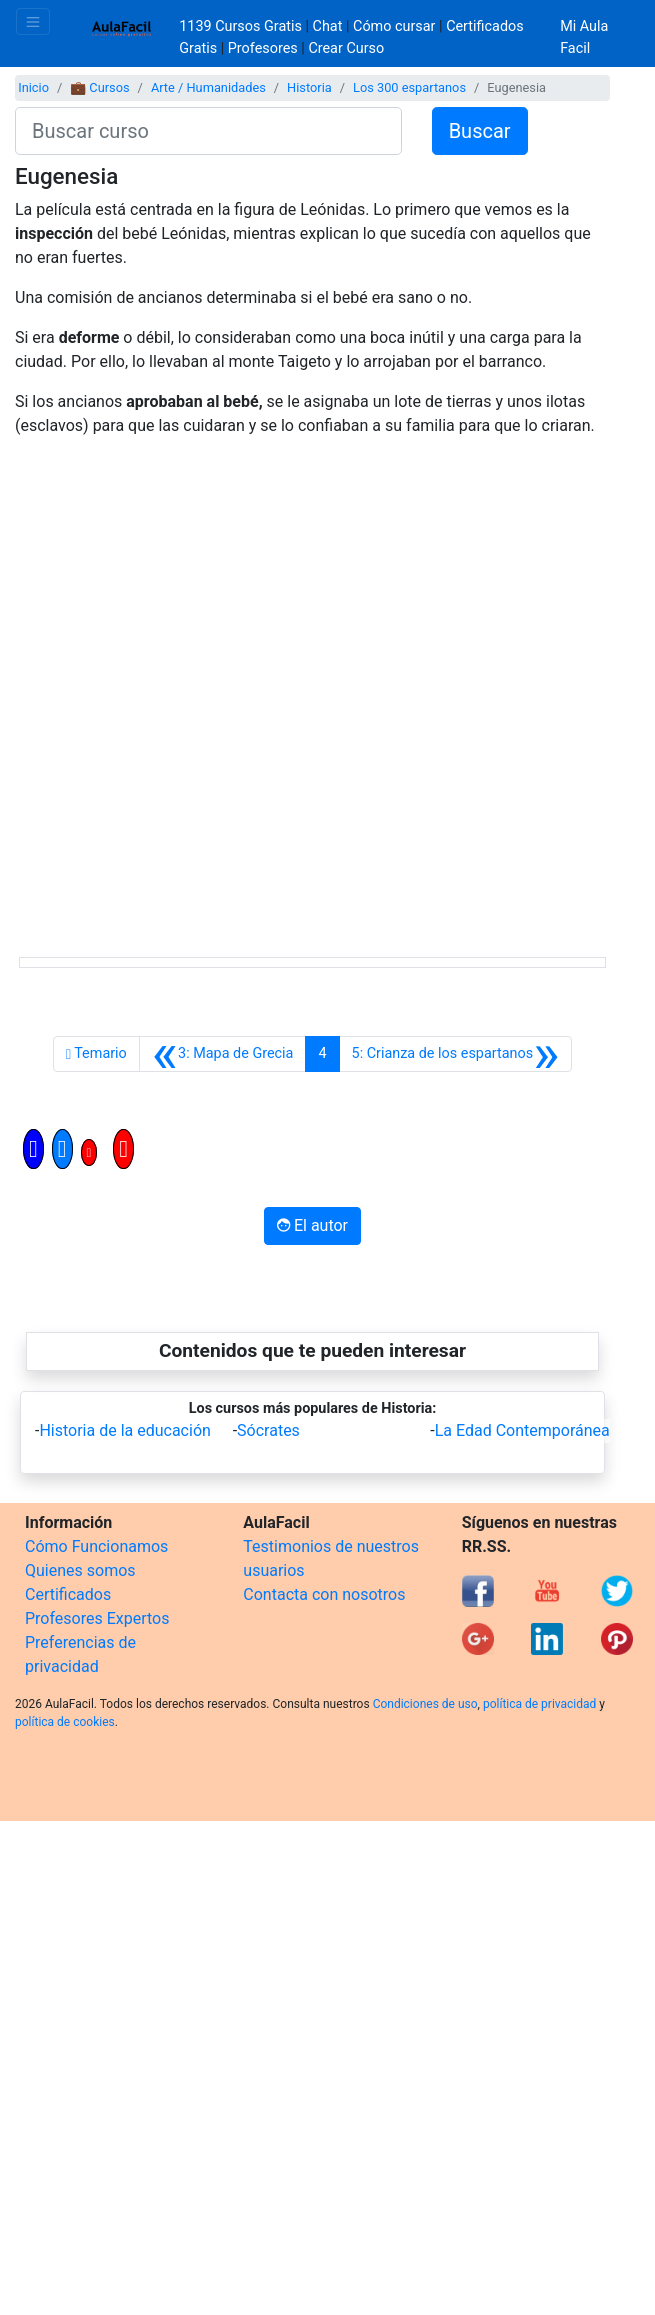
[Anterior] (223, 1054)
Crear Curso (346, 48)
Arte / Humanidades (208, 87)
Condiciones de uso (425, 1704)
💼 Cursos (99, 87)
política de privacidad (539, 1704)
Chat (328, 26)
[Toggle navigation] (33, 21)
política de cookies (65, 1722)
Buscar (480, 131)
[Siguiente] (456, 1054)
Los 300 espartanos (409, 87)
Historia (309, 87)
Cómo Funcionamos (96, 1546)
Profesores (263, 48)
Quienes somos (80, 1570)
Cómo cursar (394, 26)
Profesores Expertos (97, 1618)
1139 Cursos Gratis (242, 26)
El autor (312, 1225)
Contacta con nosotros (324, 1594)
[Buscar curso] (208, 131)
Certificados (68, 1594)
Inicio (33, 87)
